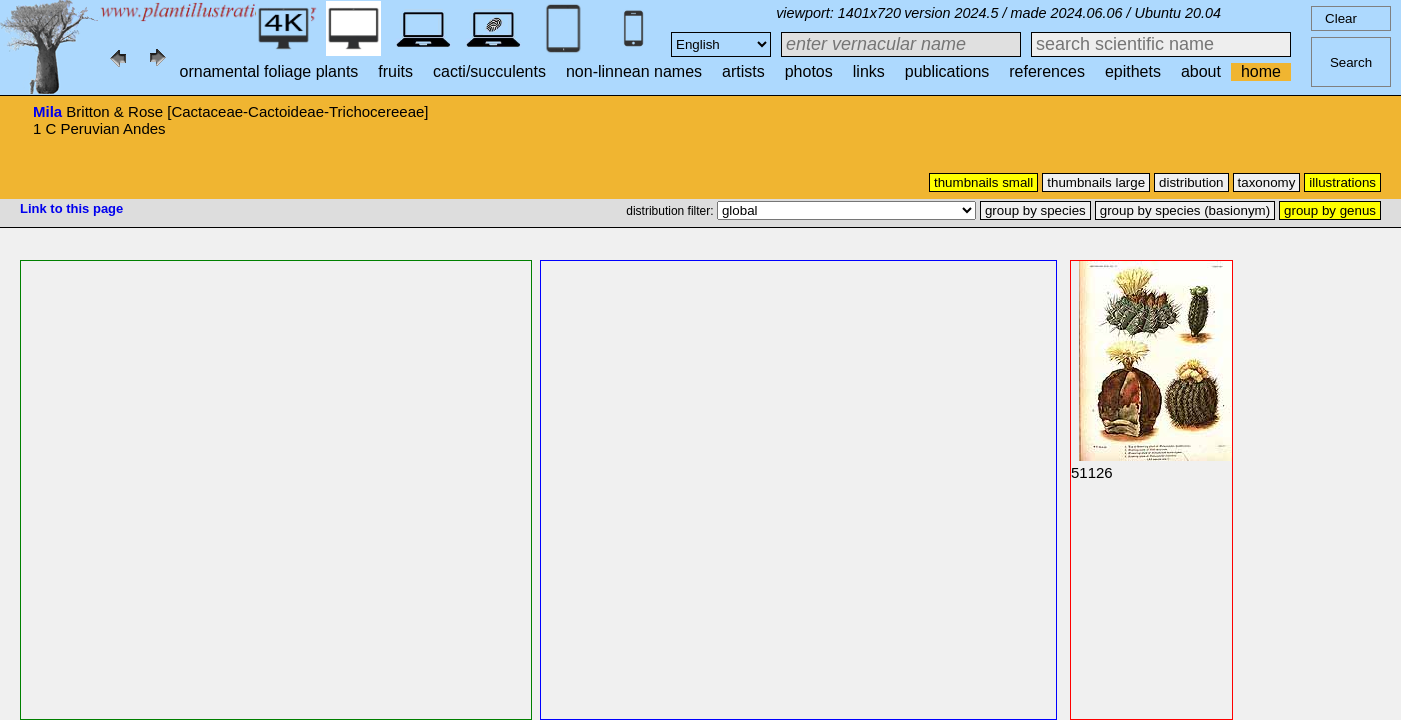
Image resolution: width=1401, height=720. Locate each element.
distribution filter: (671, 211)
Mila (47, 111)
